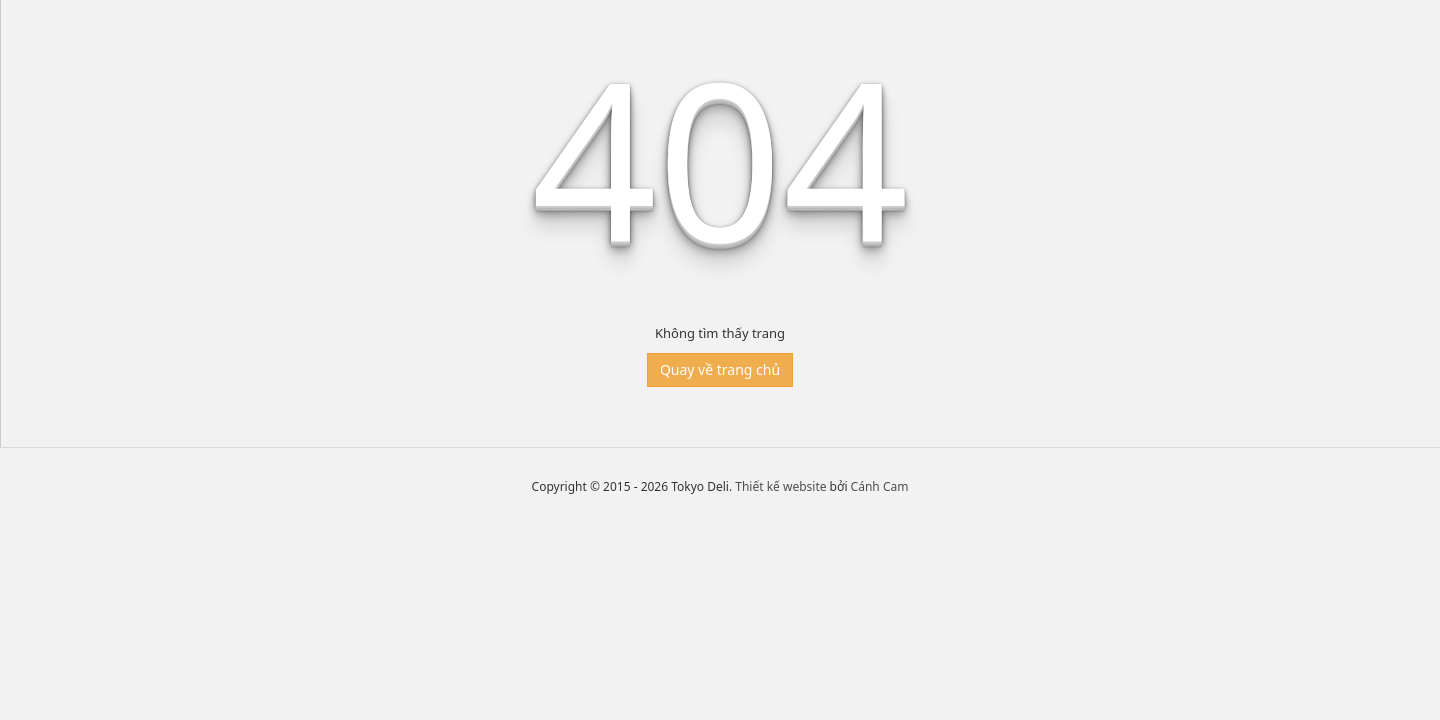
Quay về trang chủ (720, 369)
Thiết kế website (780, 486)
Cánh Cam (880, 486)
